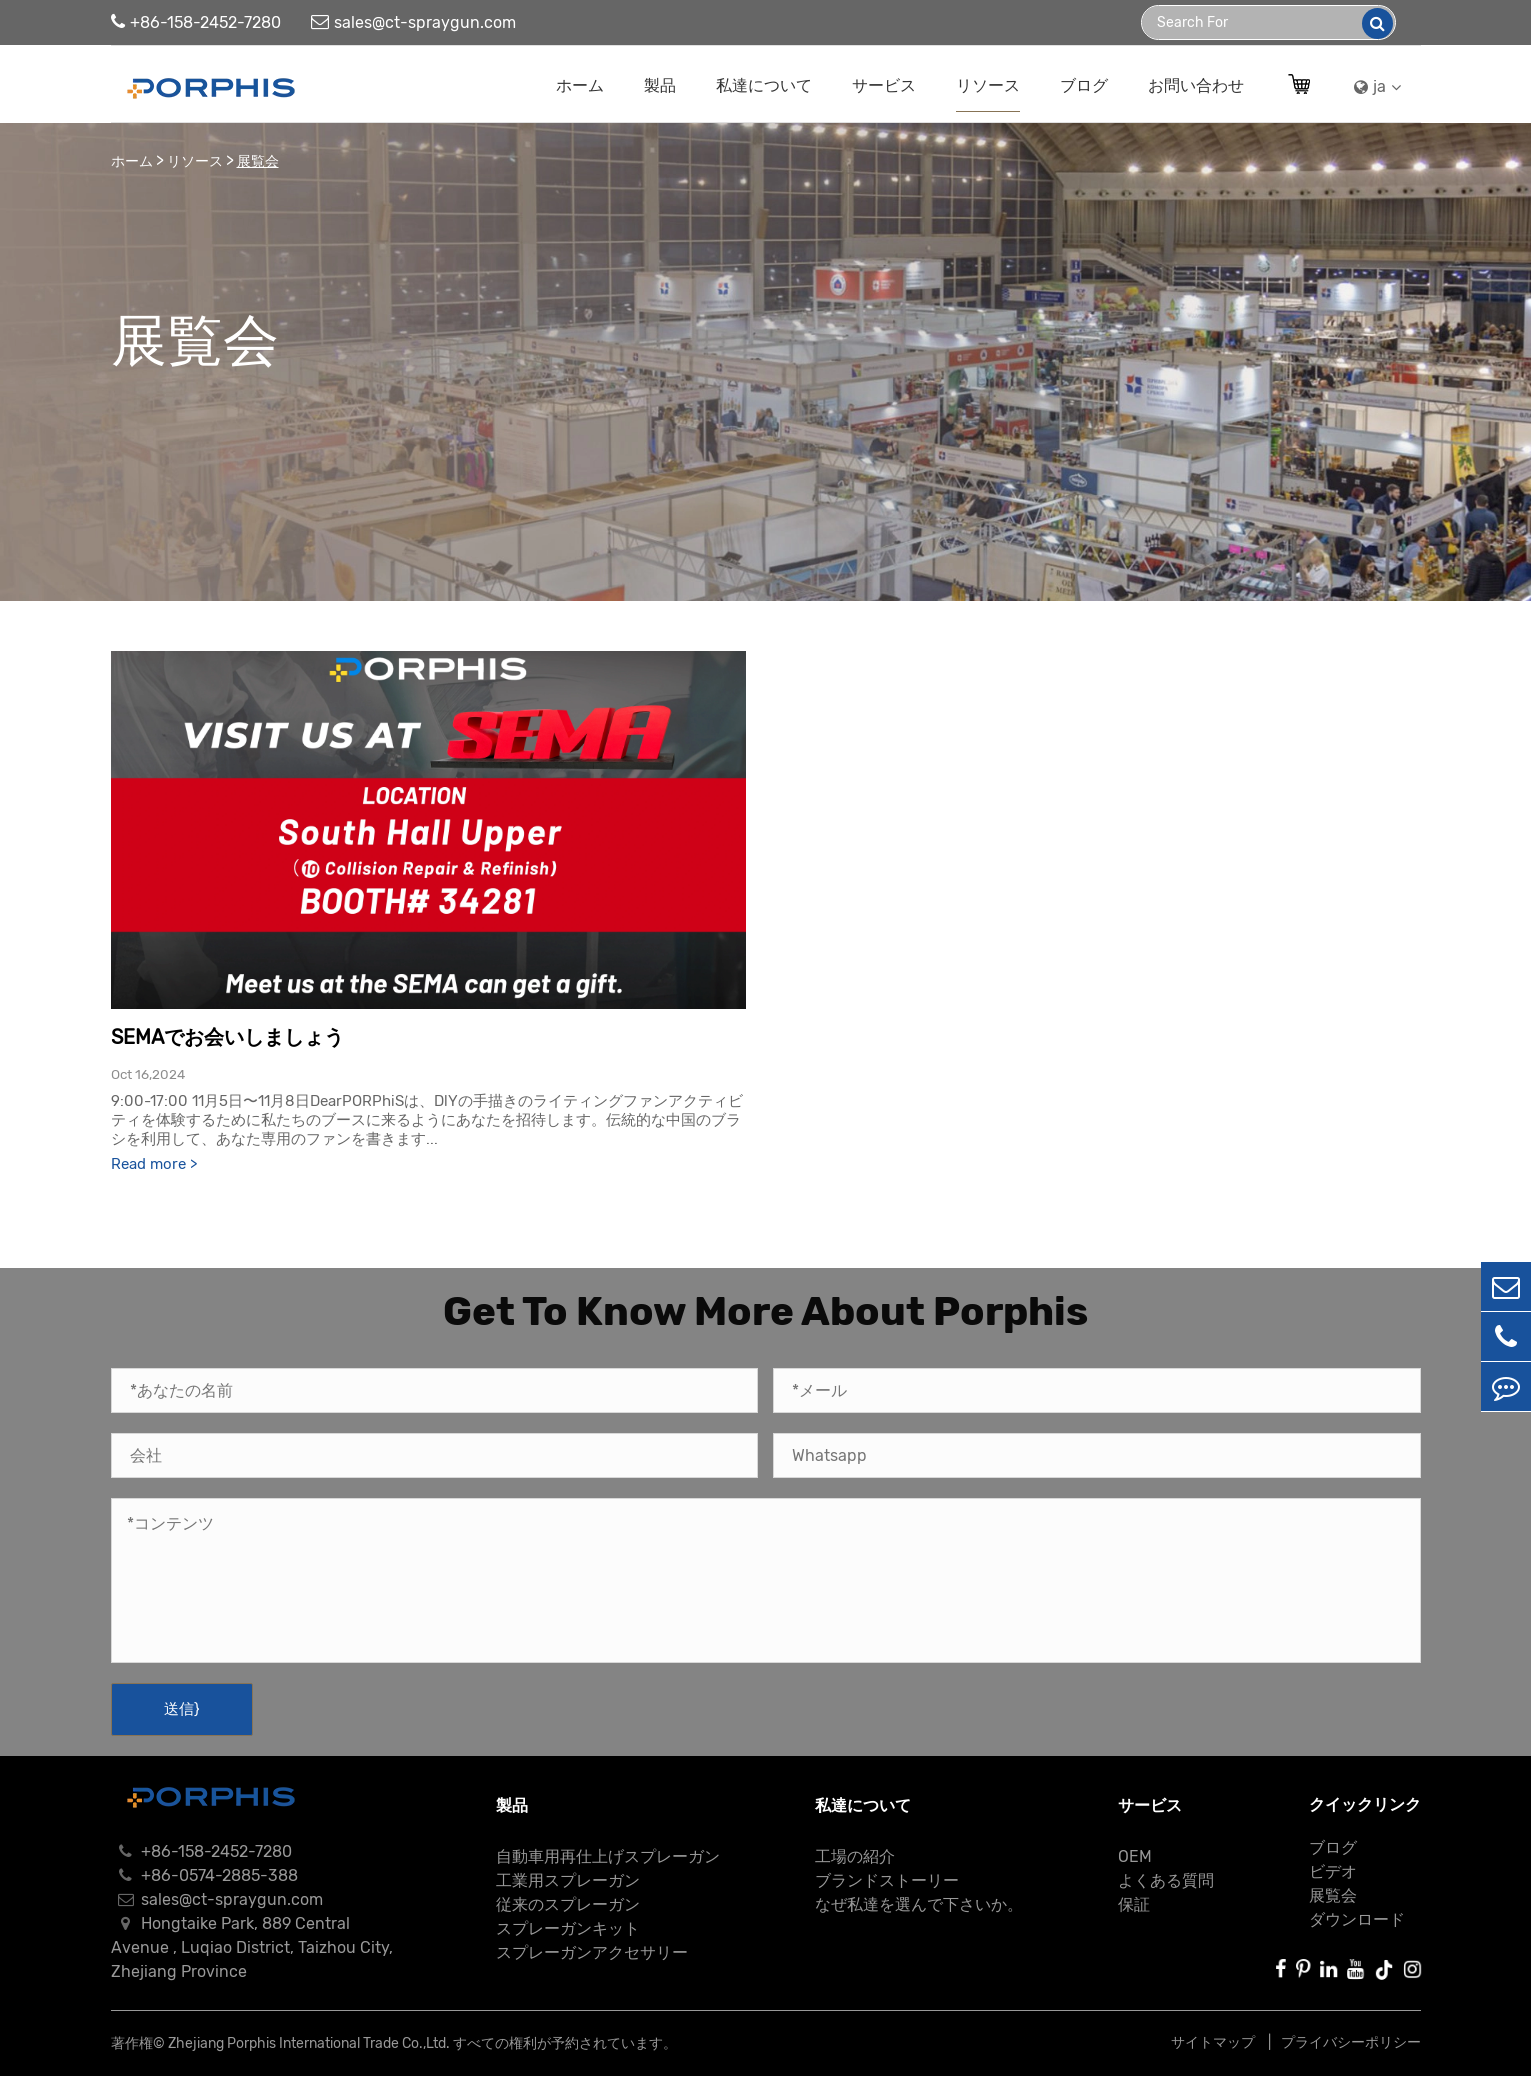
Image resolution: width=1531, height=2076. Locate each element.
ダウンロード (1357, 1919)
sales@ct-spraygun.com (413, 22)
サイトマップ (1214, 2042)
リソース (988, 85)
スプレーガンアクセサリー (592, 1952)
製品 (660, 85)
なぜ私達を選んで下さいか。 (919, 1904)
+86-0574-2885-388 (204, 1875)
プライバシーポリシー (1351, 2042)
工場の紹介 (855, 1856)
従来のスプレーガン (568, 1904)
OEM (1135, 1856)
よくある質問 (1166, 1880)
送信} (181, 1709)
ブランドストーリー (887, 1880)
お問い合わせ (1196, 85)
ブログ (1084, 85)
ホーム (580, 85)
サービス (884, 85)
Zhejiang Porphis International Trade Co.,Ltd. (309, 2043)
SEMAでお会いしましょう (227, 1037)
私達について (764, 85)
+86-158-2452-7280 (196, 22)
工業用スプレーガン (568, 1880)
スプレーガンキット (568, 1928)
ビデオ (1333, 1871)
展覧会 (258, 161)
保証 (1134, 1904)
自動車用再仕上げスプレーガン (608, 1856)
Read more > (154, 1164)
